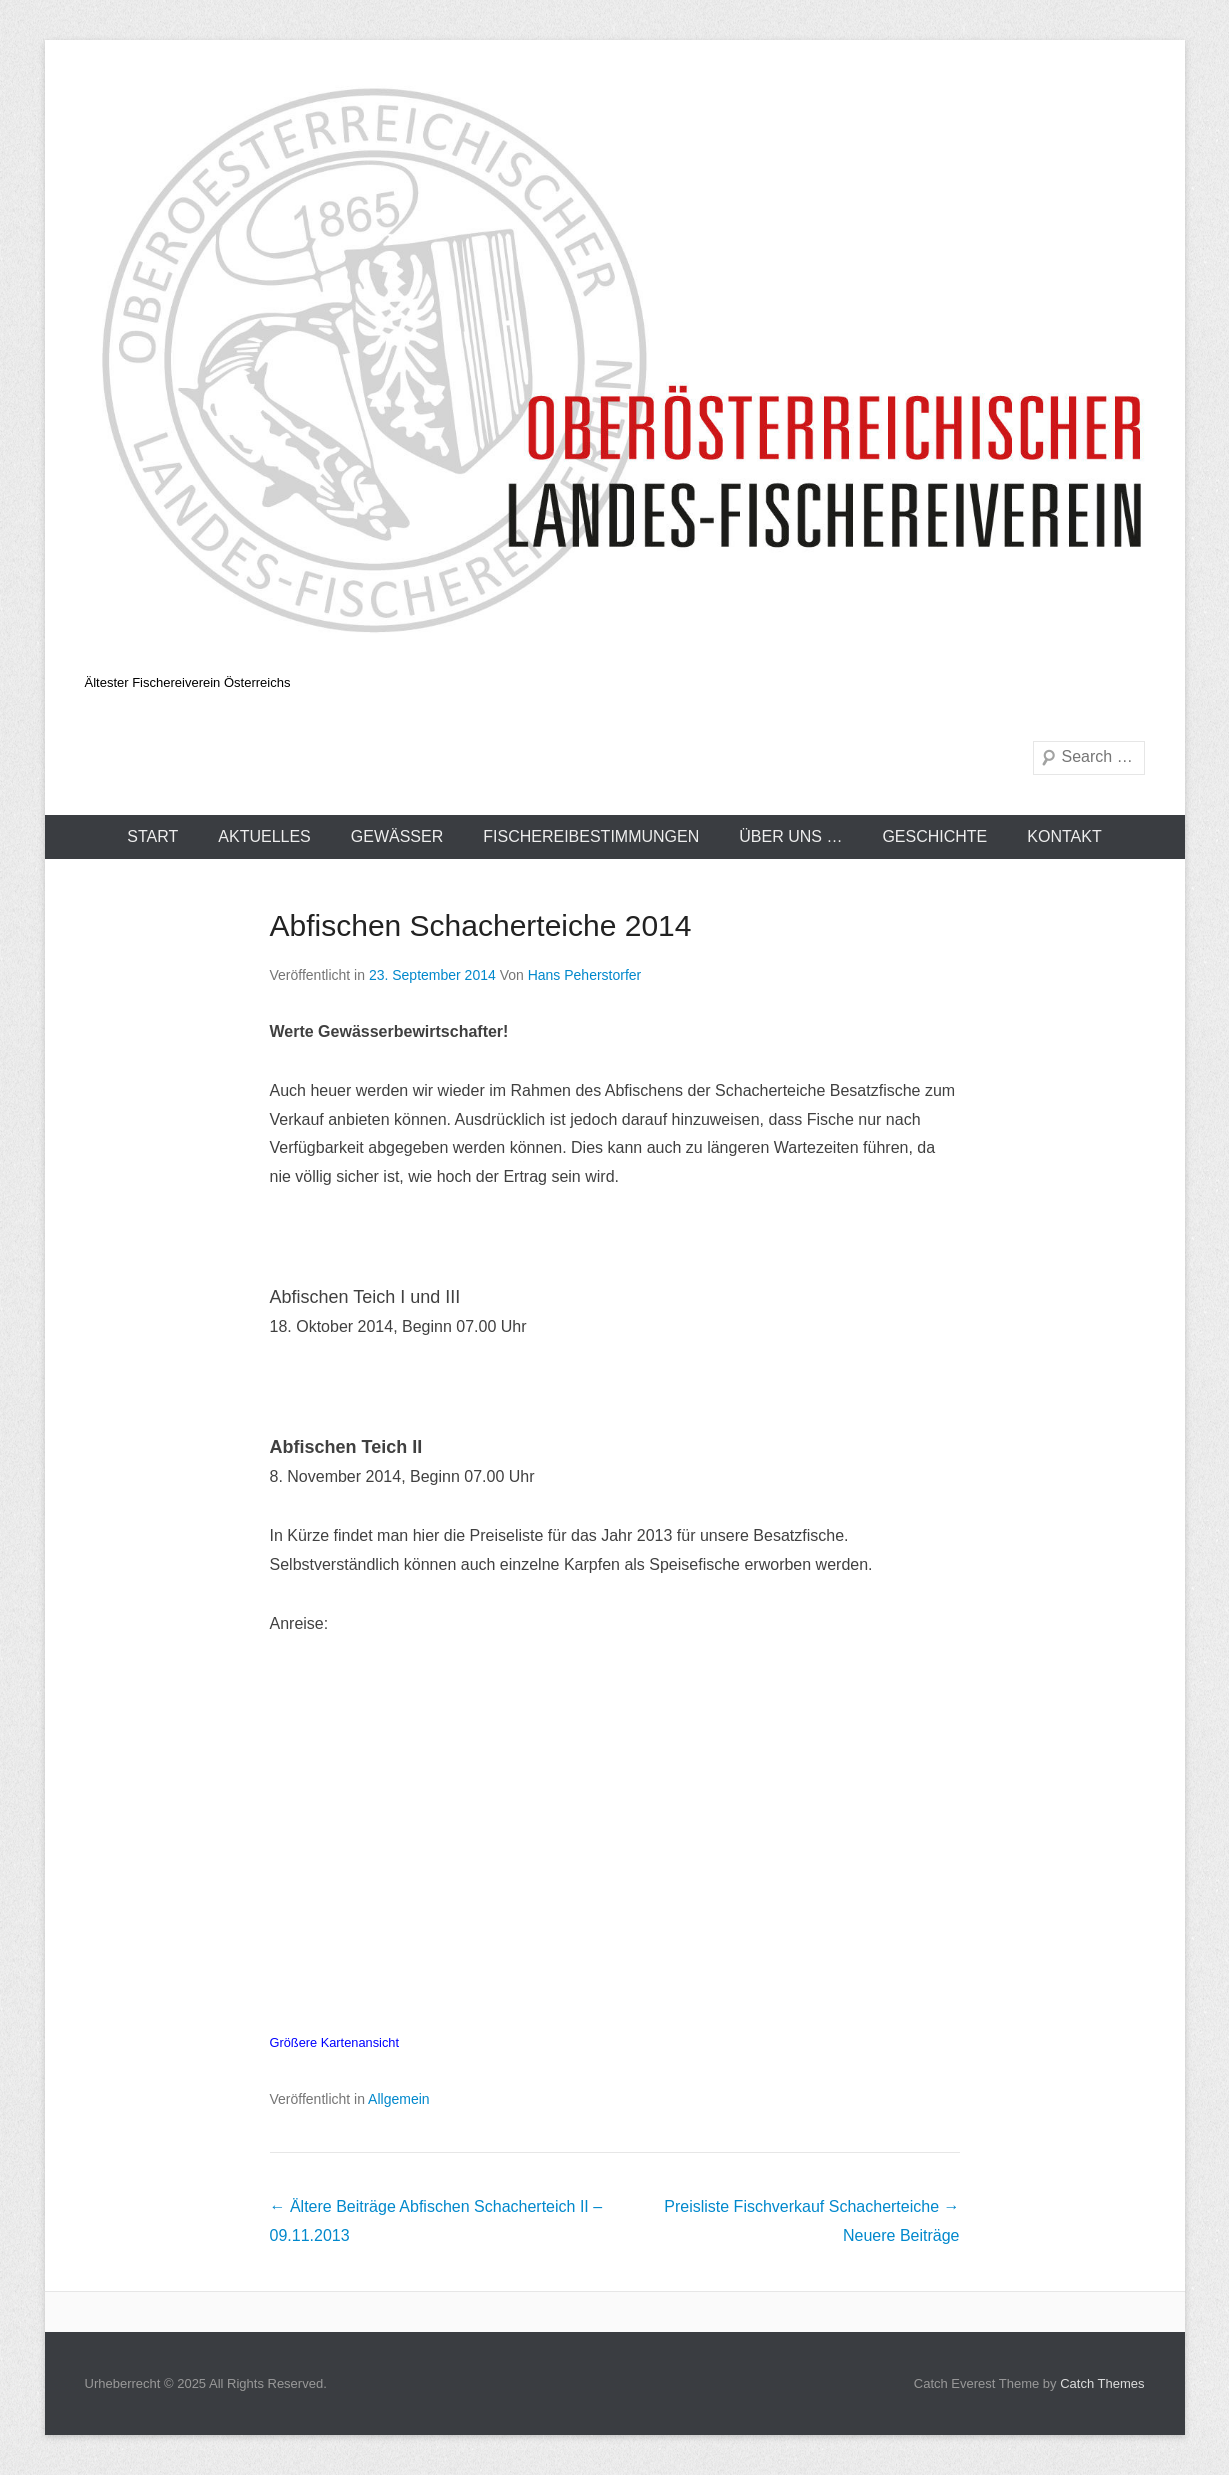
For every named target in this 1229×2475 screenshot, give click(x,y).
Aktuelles (264, 836)
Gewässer (397, 836)
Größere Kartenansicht (334, 2042)
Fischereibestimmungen (591, 836)
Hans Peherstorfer (585, 975)
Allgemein (398, 2099)
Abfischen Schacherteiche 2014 (481, 925)
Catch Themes (1102, 2383)
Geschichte (934, 836)
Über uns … (790, 836)
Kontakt (1064, 836)
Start (152, 836)
